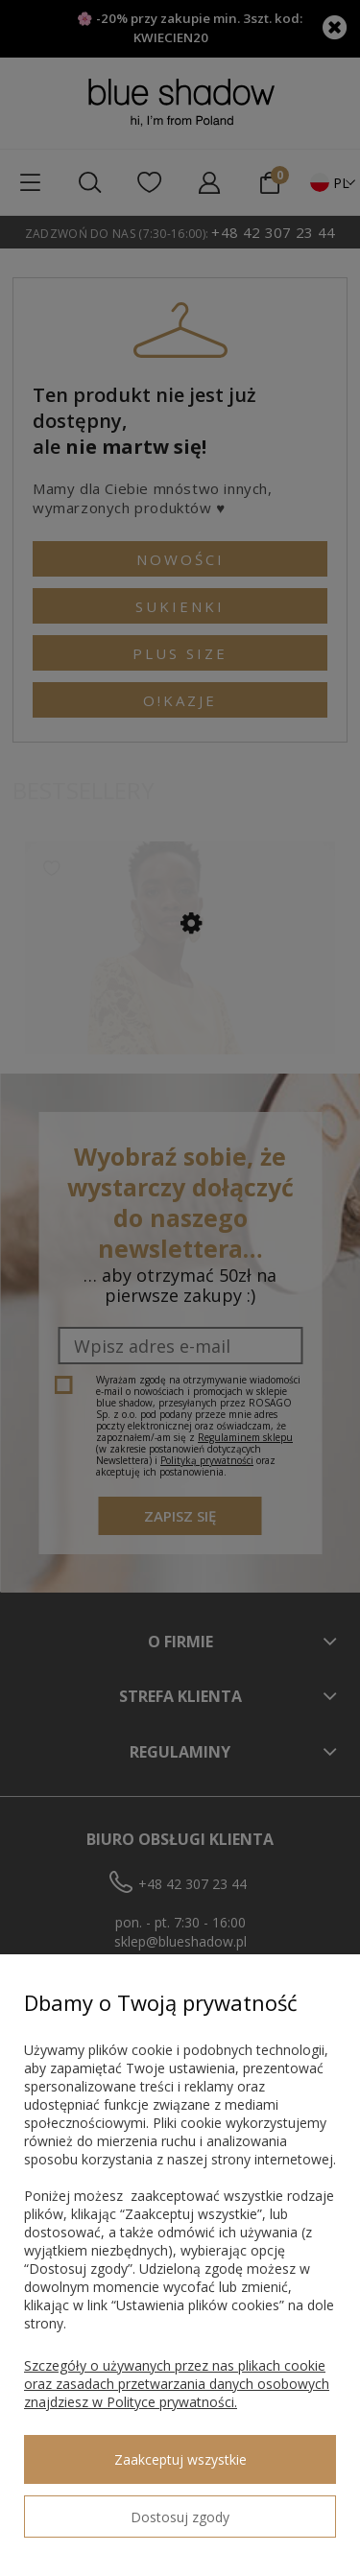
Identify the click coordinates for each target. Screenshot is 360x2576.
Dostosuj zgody (180, 2517)
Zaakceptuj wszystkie (180, 2459)
